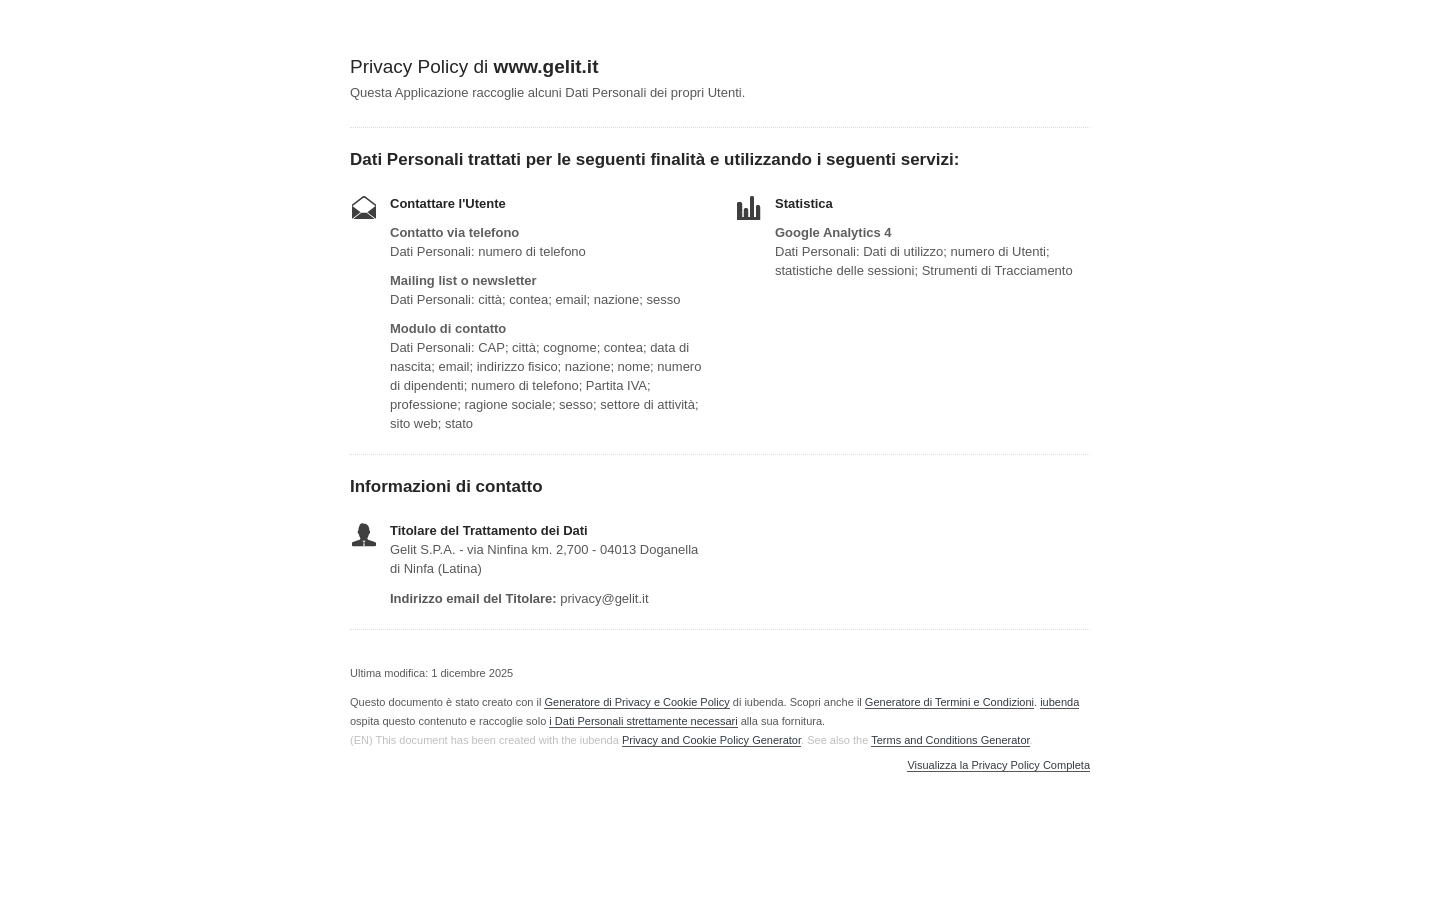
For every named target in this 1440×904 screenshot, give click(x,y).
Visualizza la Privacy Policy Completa (998, 765)
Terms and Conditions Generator (950, 740)
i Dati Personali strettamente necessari (643, 721)
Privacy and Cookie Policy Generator (711, 740)
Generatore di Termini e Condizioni (949, 702)
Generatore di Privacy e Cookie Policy (636, 702)
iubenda (1059, 702)
